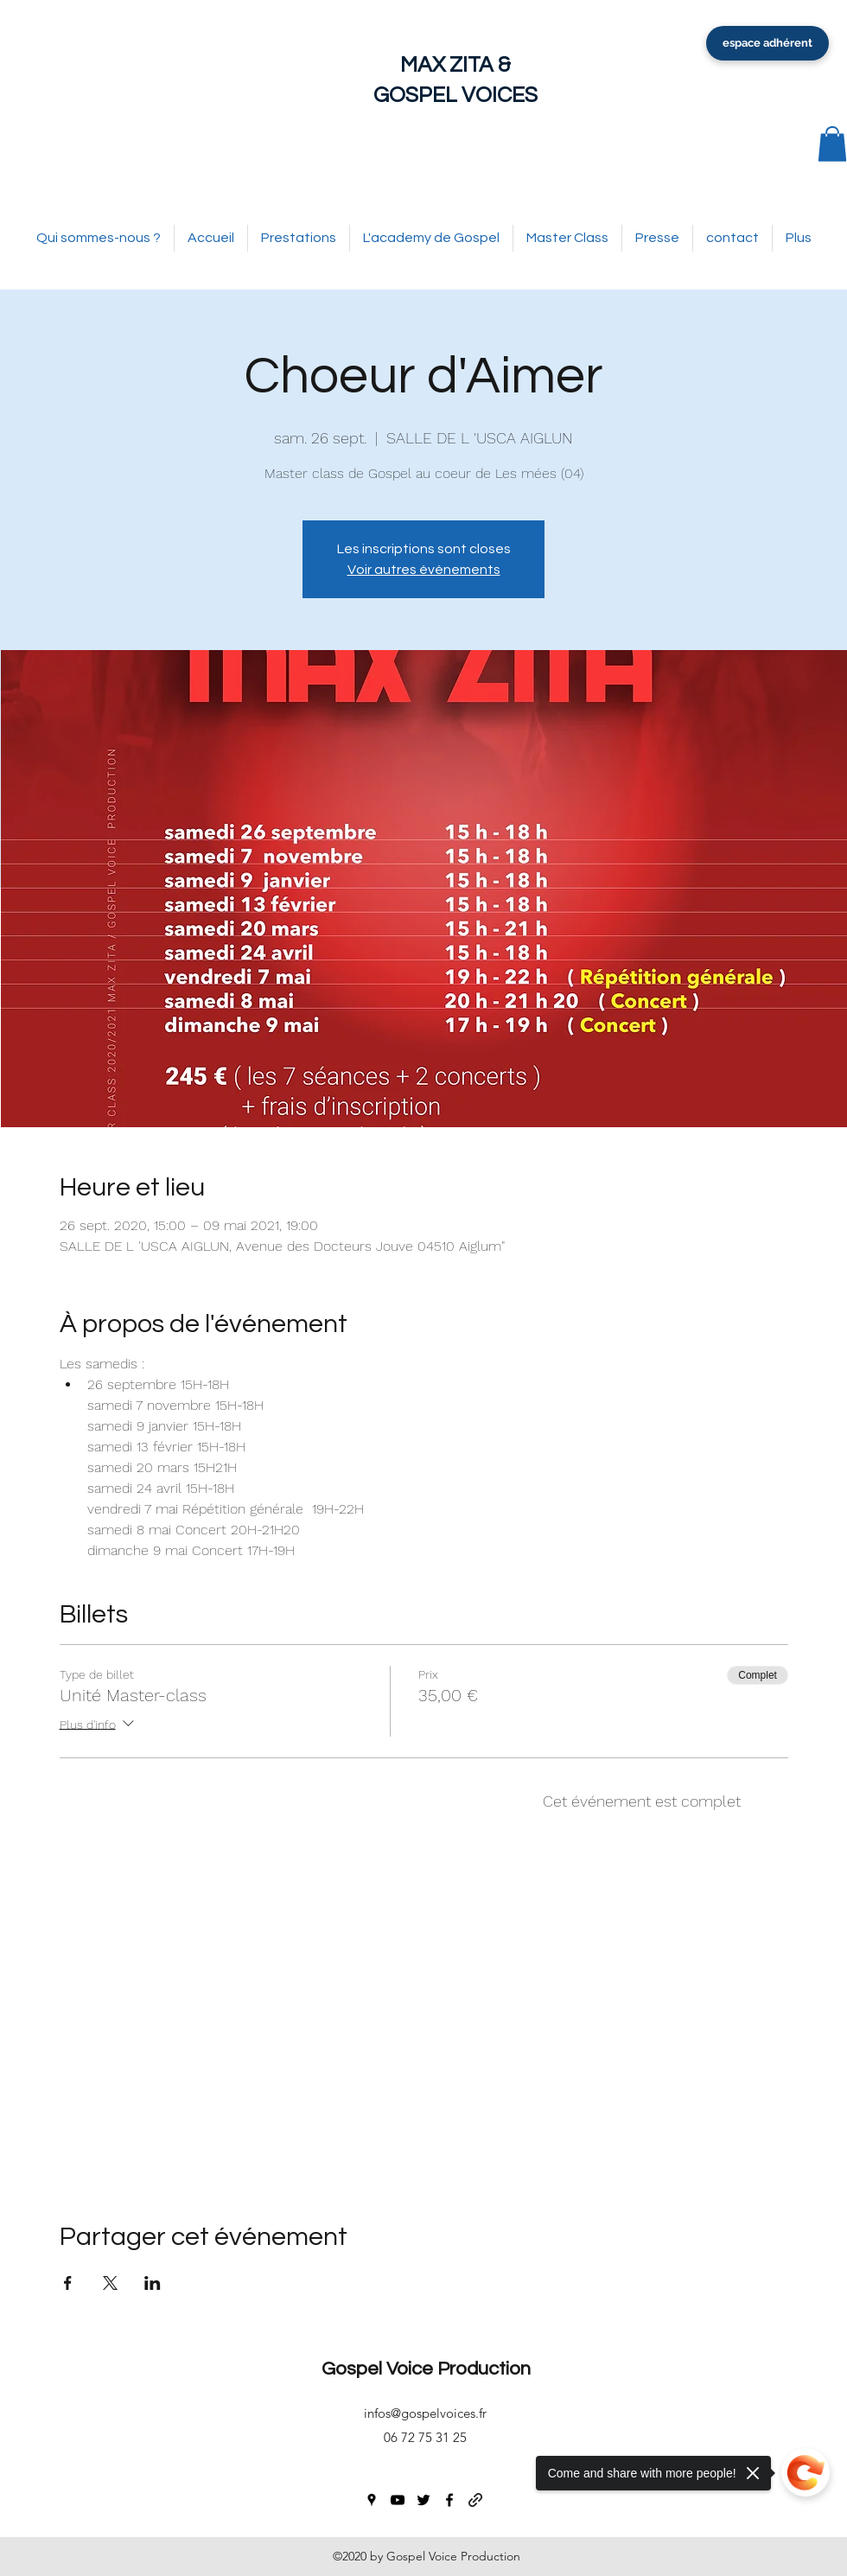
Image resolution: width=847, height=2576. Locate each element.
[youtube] (397, 2500)
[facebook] (449, 2500)
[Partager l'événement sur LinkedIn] (152, 2283)
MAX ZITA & (455, 65)
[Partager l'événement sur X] (110, 2283)
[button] (832, 144)
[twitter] (423, 2500)
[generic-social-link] (475, 2500)
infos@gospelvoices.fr (425, 2413)
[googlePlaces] (371, 2500)
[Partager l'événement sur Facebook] (68, 2283)
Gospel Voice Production (426, 2369)
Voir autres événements (423, 570)
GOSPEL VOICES (455, 95)
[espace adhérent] (767, 43)
